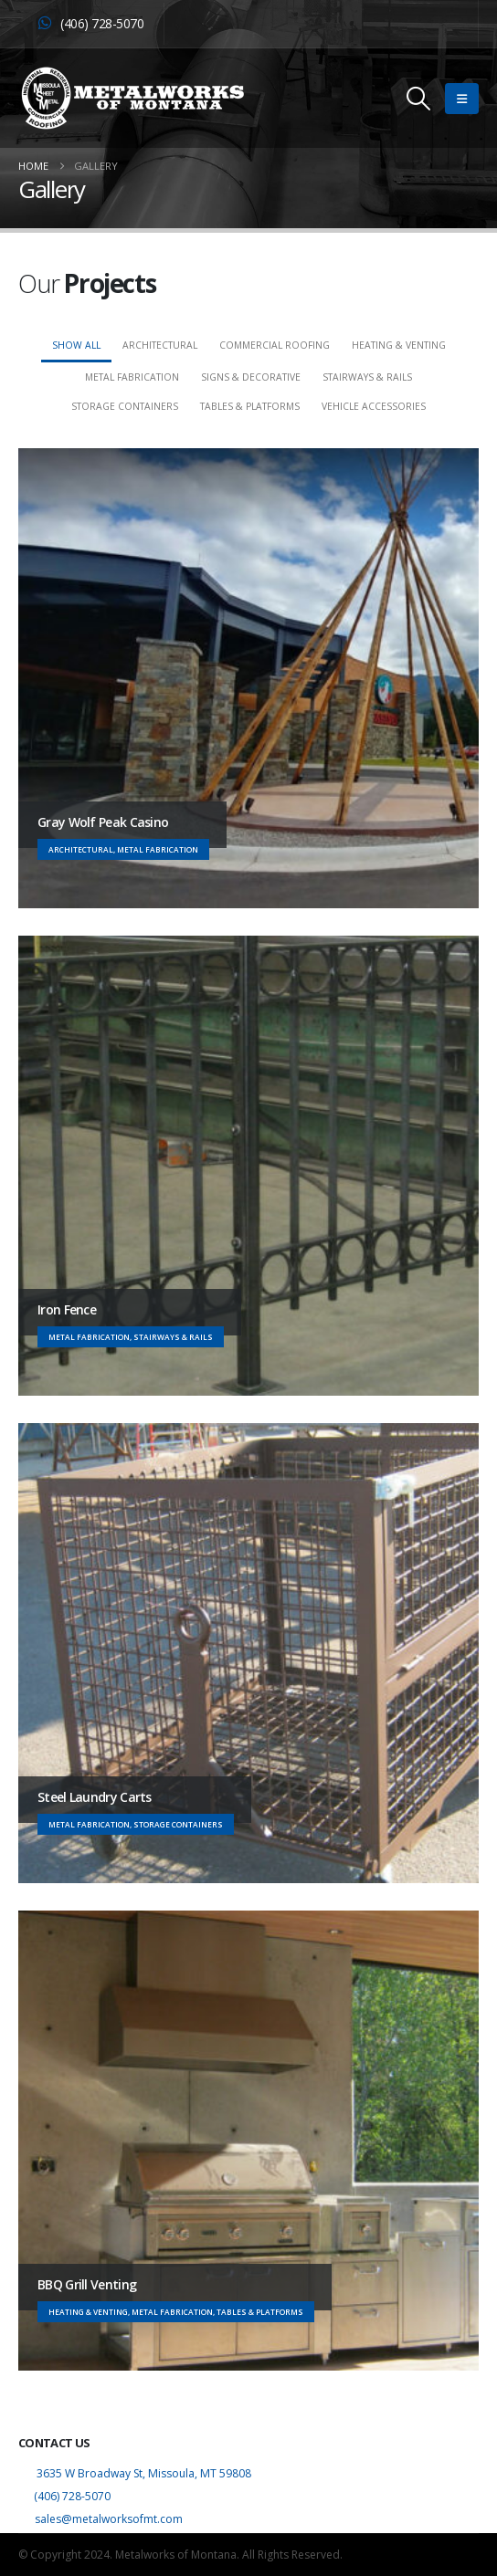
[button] (419, 98)
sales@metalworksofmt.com (107, 2519)
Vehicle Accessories (374, 406)
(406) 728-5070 (72, 2496)
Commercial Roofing (274, 345)
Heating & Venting (399, 345)
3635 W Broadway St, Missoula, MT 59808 (144, 2473)
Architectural (159, 345)
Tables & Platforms (250, 406)
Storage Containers (124, 406)
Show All (76, 345)
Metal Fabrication (132, 377)
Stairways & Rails (367, 377)
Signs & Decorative (251, 377)
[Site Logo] (132, 98)
